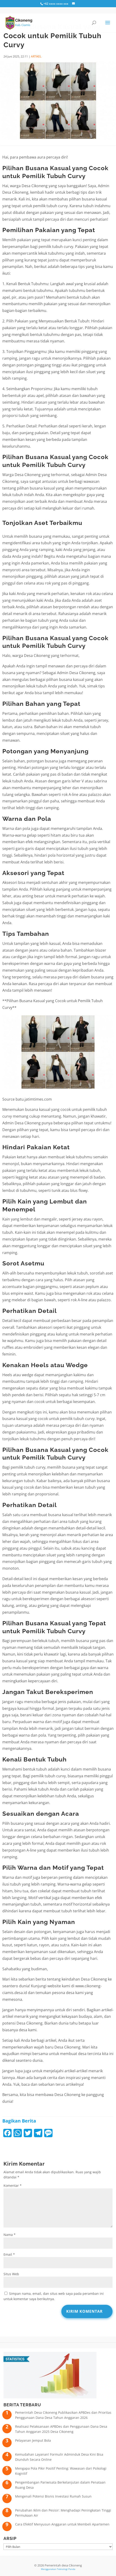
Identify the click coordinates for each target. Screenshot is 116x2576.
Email (9, 2254)
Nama (9, 2234)
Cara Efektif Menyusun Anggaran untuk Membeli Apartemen (62, 2524)
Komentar (12, 2185)
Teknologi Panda (66, 2569)
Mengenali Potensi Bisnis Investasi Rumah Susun (53, 2496)
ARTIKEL (36, 56)
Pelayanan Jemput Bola (33, 2440)
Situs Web (11, 2274)
